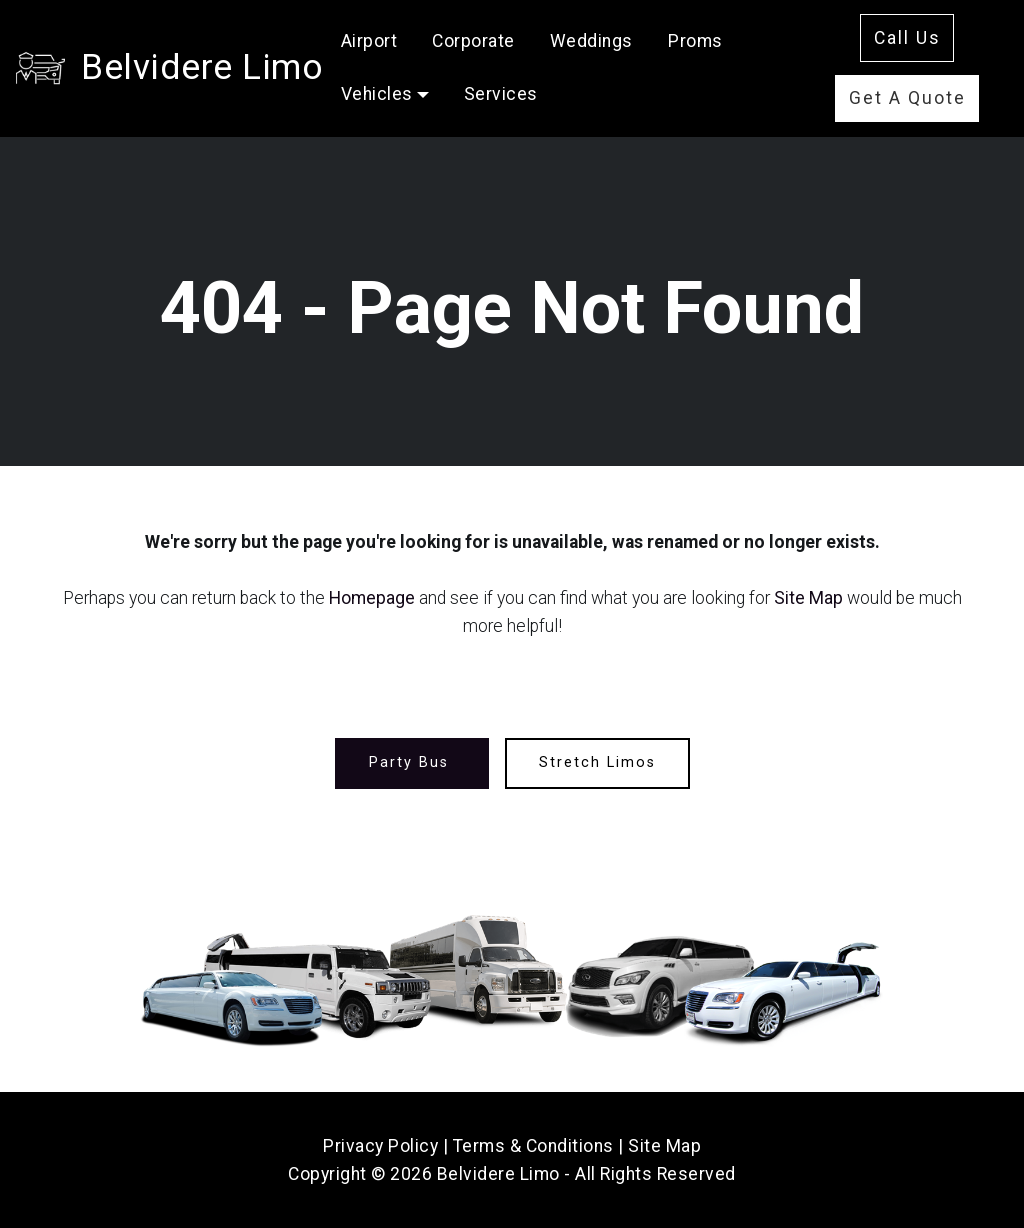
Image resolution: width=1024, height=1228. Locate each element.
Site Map (808, 598)
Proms (695, 41)
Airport (369, 41)
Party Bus (412, 762)
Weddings (591, 41)
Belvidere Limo (202, 67)
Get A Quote (907, 98)
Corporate (473, 41)
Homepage (372, 598)
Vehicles (377, 94)
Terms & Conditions (533, 1146)
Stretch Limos (597, 762)
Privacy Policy (380, 1146)
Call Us (907, 38)
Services (501, 94)
